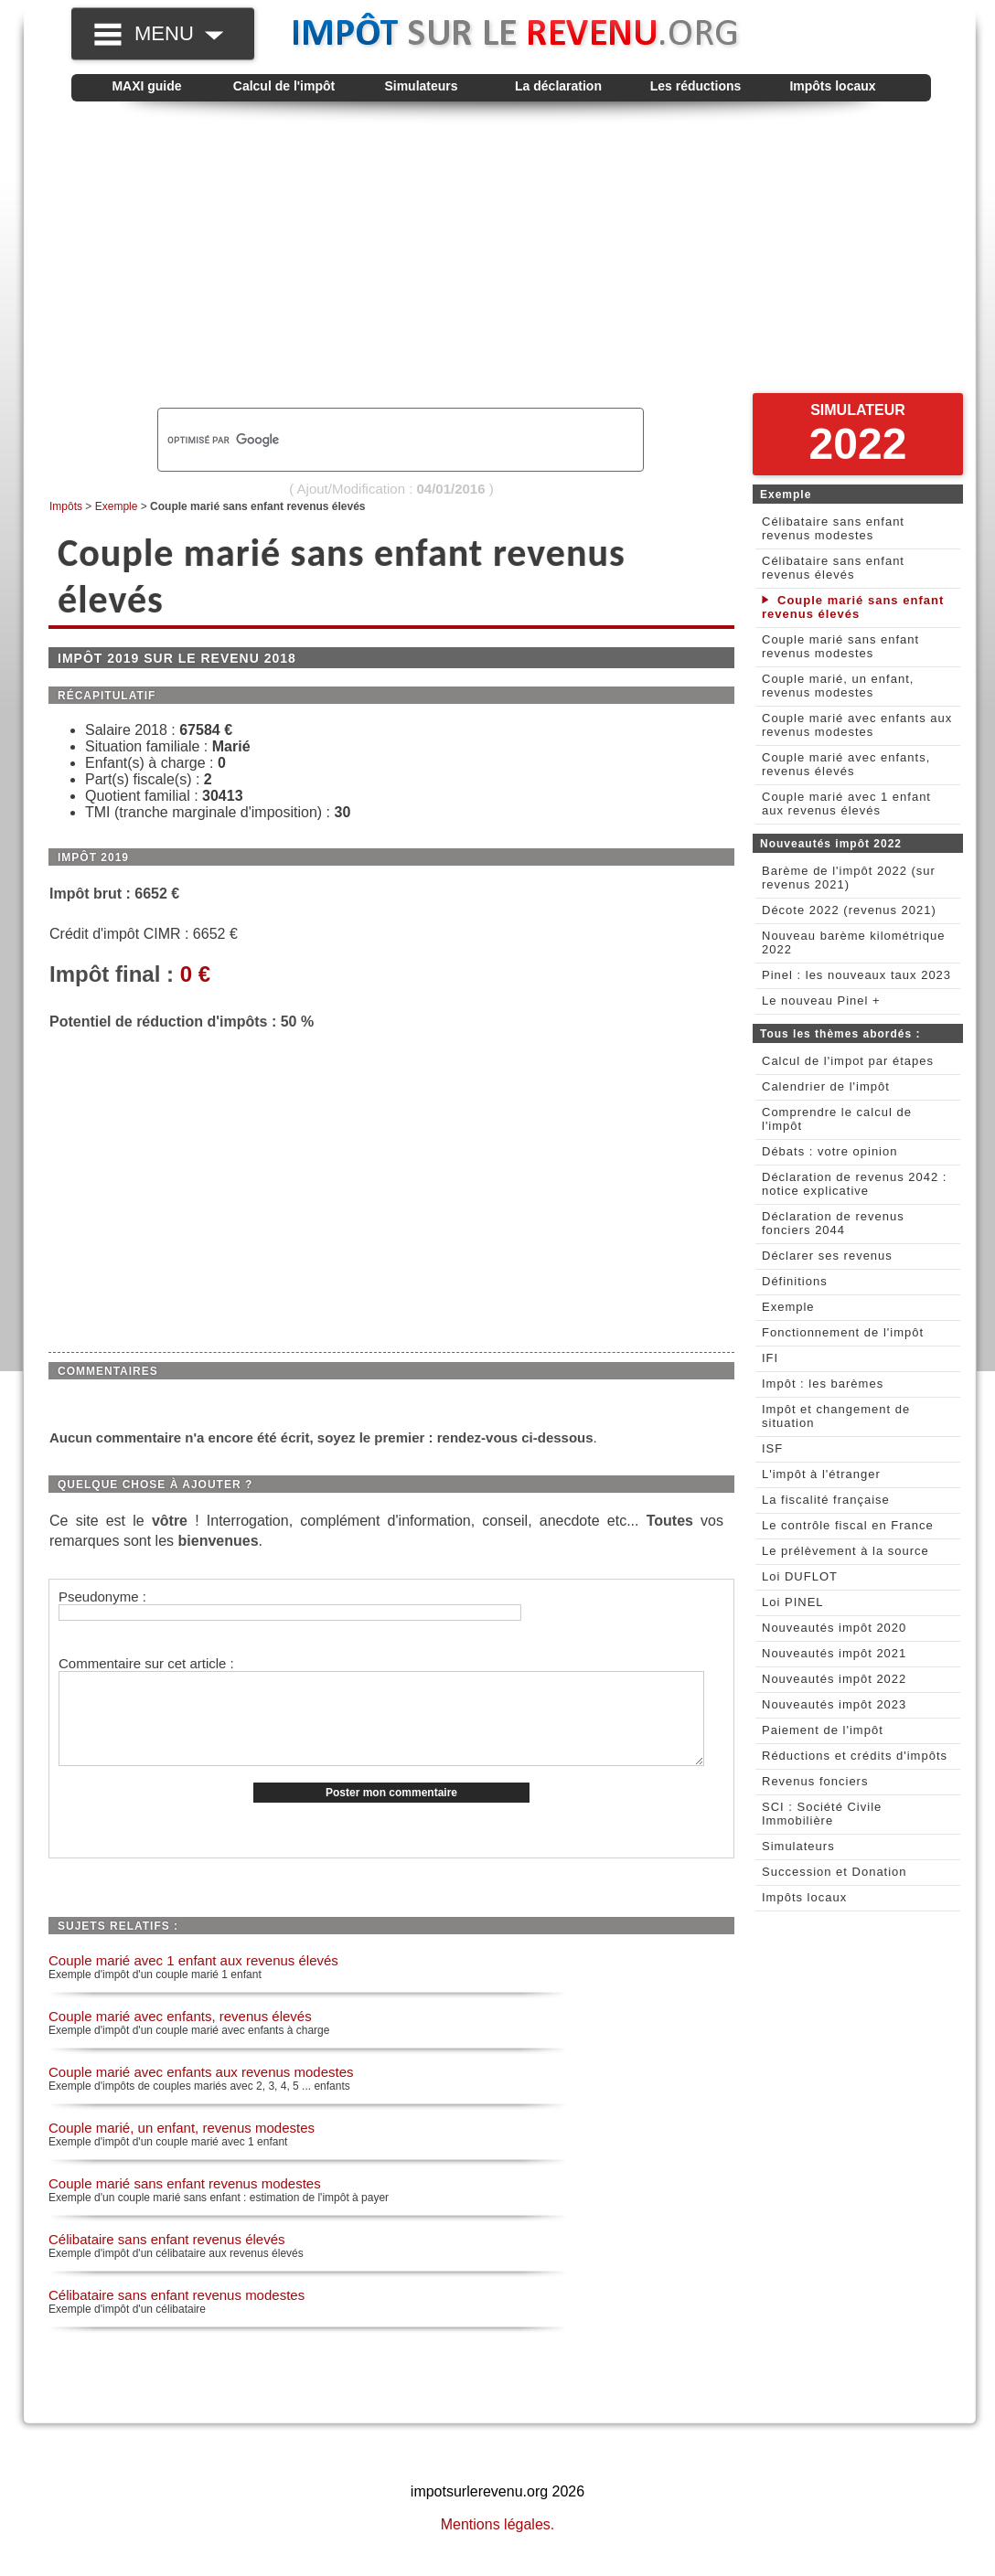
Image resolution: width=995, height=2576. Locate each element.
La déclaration (558, 86)
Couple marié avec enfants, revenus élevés (180, 2035)
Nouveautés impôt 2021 (834, 1653)
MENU (178, 33)
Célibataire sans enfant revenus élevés (166, 2258)
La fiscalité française (826, 1499)
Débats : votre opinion (829, 1151)
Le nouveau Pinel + (821, 1000)
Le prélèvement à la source (845, 1551)
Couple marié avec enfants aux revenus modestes (201, 2091)
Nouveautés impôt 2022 (834, 1679)
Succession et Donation (834, 1872)
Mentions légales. (498, 2543)
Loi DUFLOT (800, 1576)
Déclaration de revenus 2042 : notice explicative (854, 1184)
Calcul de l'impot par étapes (848, 1061)
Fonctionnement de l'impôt (843, 1332)
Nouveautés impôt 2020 (834, 1627)
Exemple (116, 506)
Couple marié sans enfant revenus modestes (184, 2202)
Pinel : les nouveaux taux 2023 (856, 975)
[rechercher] (369, 440)
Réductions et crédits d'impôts (854, 1755)
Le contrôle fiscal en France (848, 1525)
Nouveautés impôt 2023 (834, 1704)
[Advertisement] (501, 261)
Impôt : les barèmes (822, 1383)
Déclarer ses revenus (827, 1255)
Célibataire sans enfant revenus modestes (176, 2314)
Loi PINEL (793, 1602)
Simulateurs (420, 86)
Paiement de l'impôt (822, 1730)
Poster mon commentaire (391, 1811)
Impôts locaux (832, 86)
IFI (770, 1358)
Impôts (65, 506)
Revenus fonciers (815, 1781)
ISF (772, 1448)
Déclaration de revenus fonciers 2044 (833, 1223)
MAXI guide (146, 86)
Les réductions (696, 86)
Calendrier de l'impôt (826, 1086)
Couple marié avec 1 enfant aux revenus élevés (193, 1979)
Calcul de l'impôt (284, 86)
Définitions (795, 1281)
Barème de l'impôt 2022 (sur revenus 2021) (849, 877)
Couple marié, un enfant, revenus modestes (181, 2147)
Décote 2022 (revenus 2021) (849, 910)
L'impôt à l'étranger (821, 1474)
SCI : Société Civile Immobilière (822, 1813)
